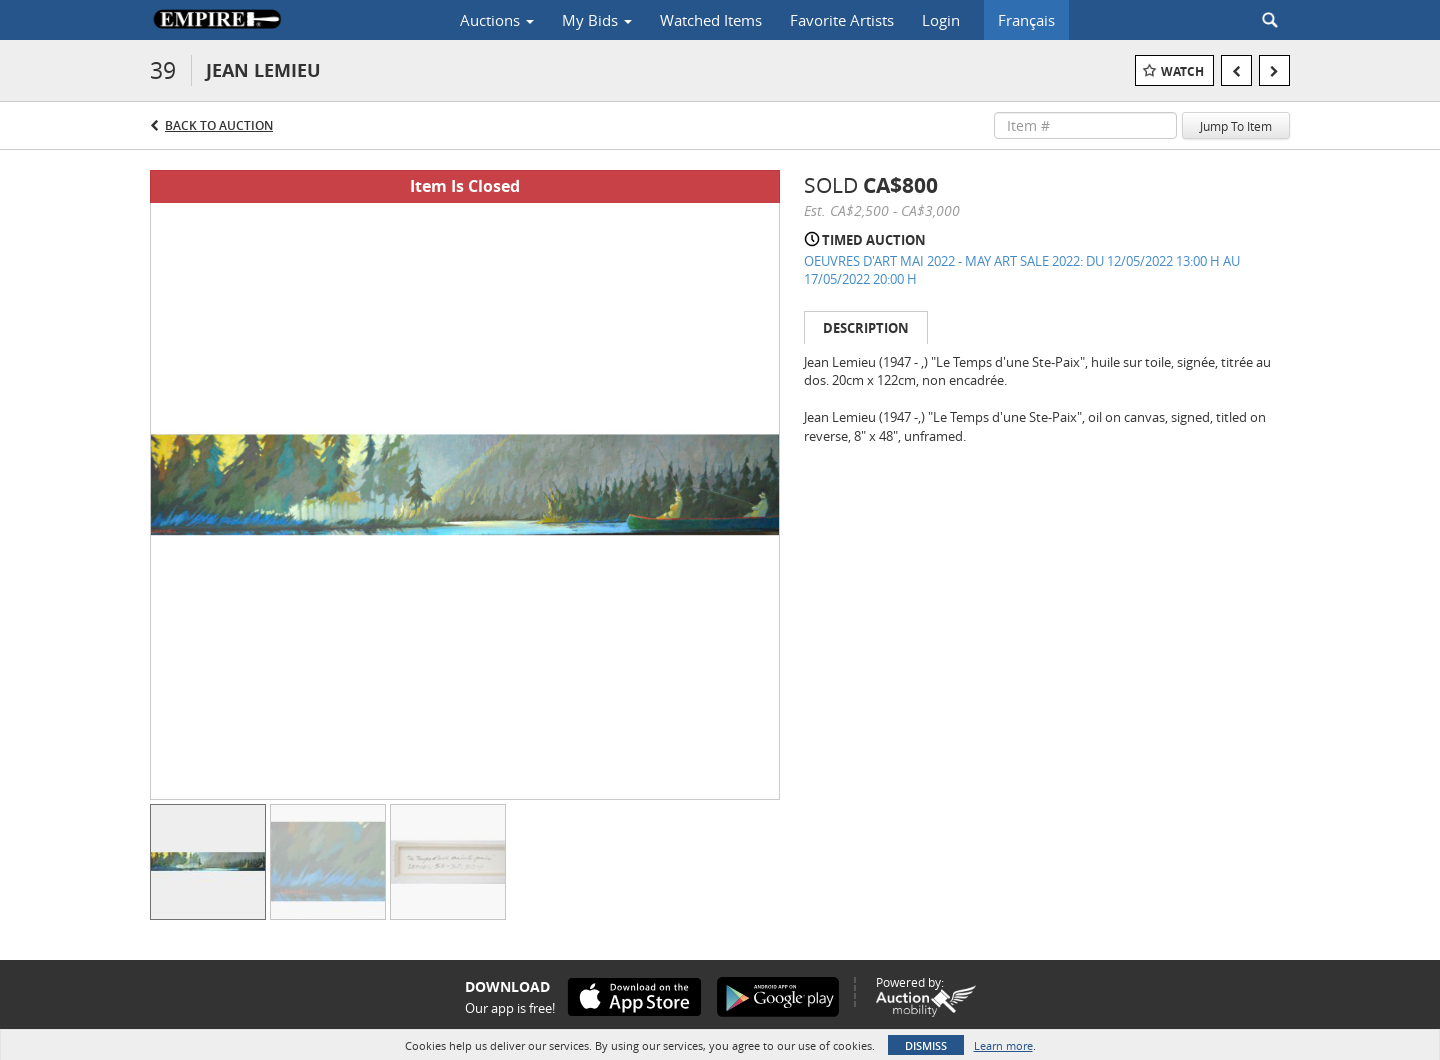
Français (1026, 20)
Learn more (1003, 1045)
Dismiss (926, 1045)
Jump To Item (1236, 126)
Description (866, 328)
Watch (1182, 71)
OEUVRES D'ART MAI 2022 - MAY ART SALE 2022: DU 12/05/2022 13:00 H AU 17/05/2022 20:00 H (1022, 270)
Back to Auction (219, 125)
